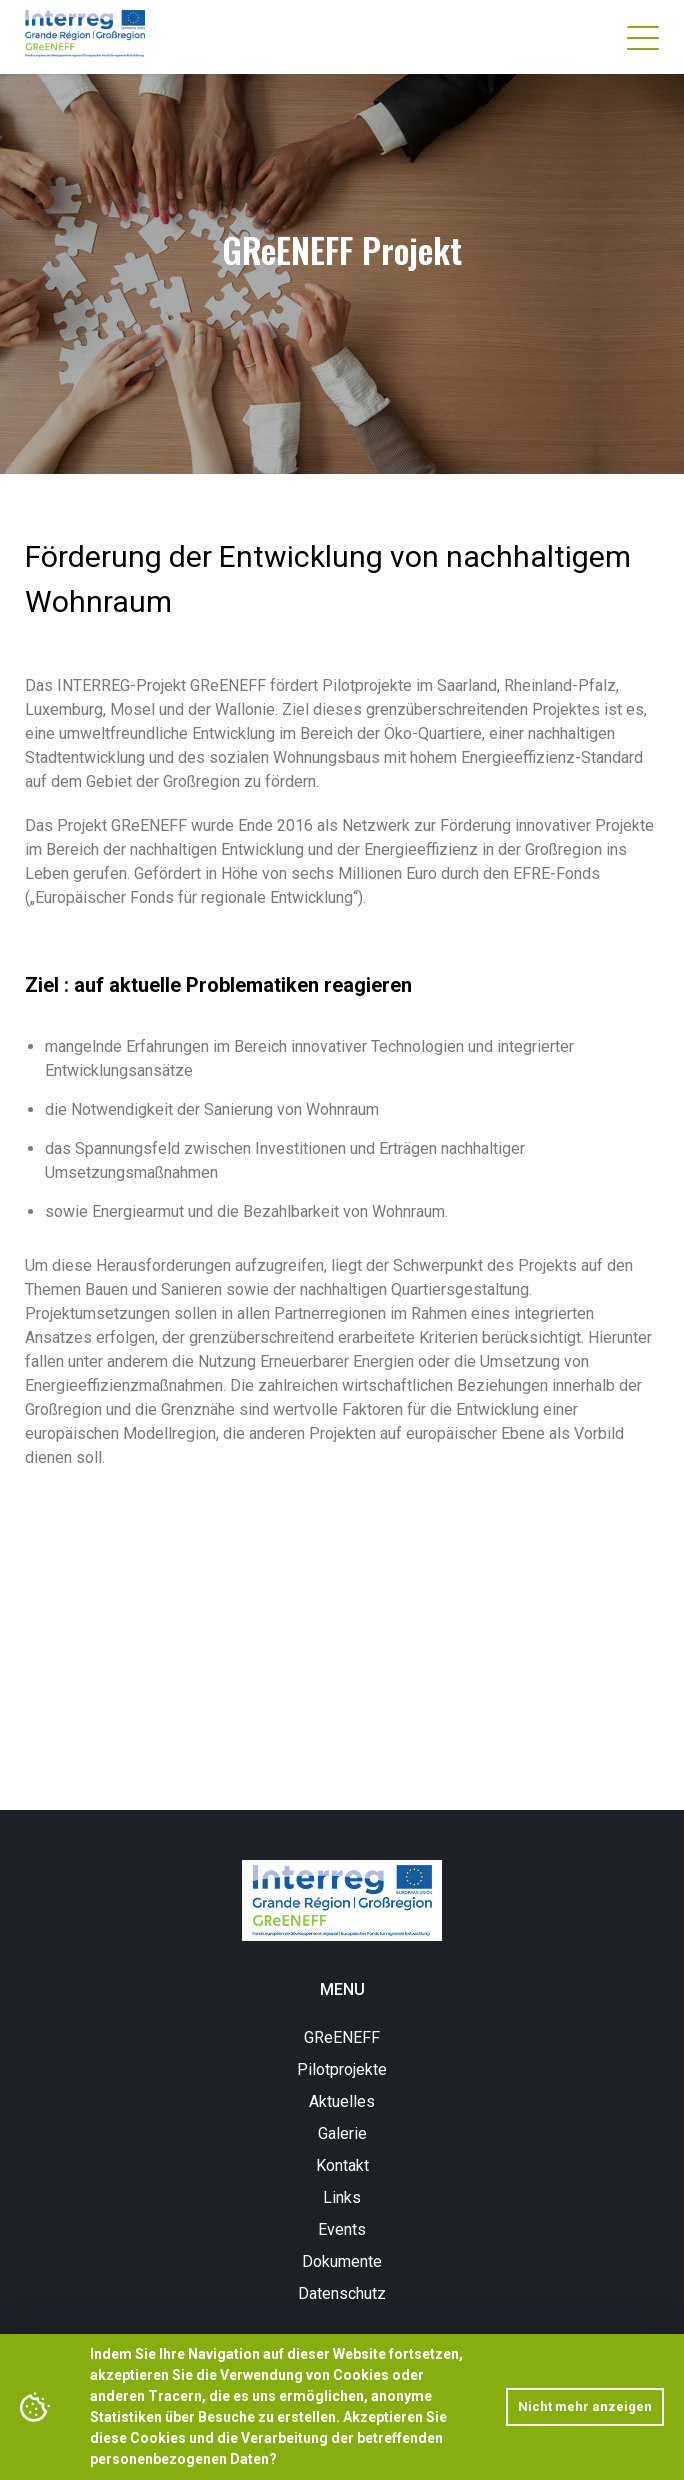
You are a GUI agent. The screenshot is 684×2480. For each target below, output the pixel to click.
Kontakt (342, 2165)
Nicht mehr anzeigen (585, 2406)
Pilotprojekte (342, 2069)
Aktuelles (342, 2101)
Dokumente (342, 2261)
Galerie (342, 2133)
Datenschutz (342, 2293)
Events (342, 2229)
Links (342, 2197)
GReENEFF (342, 2037)
